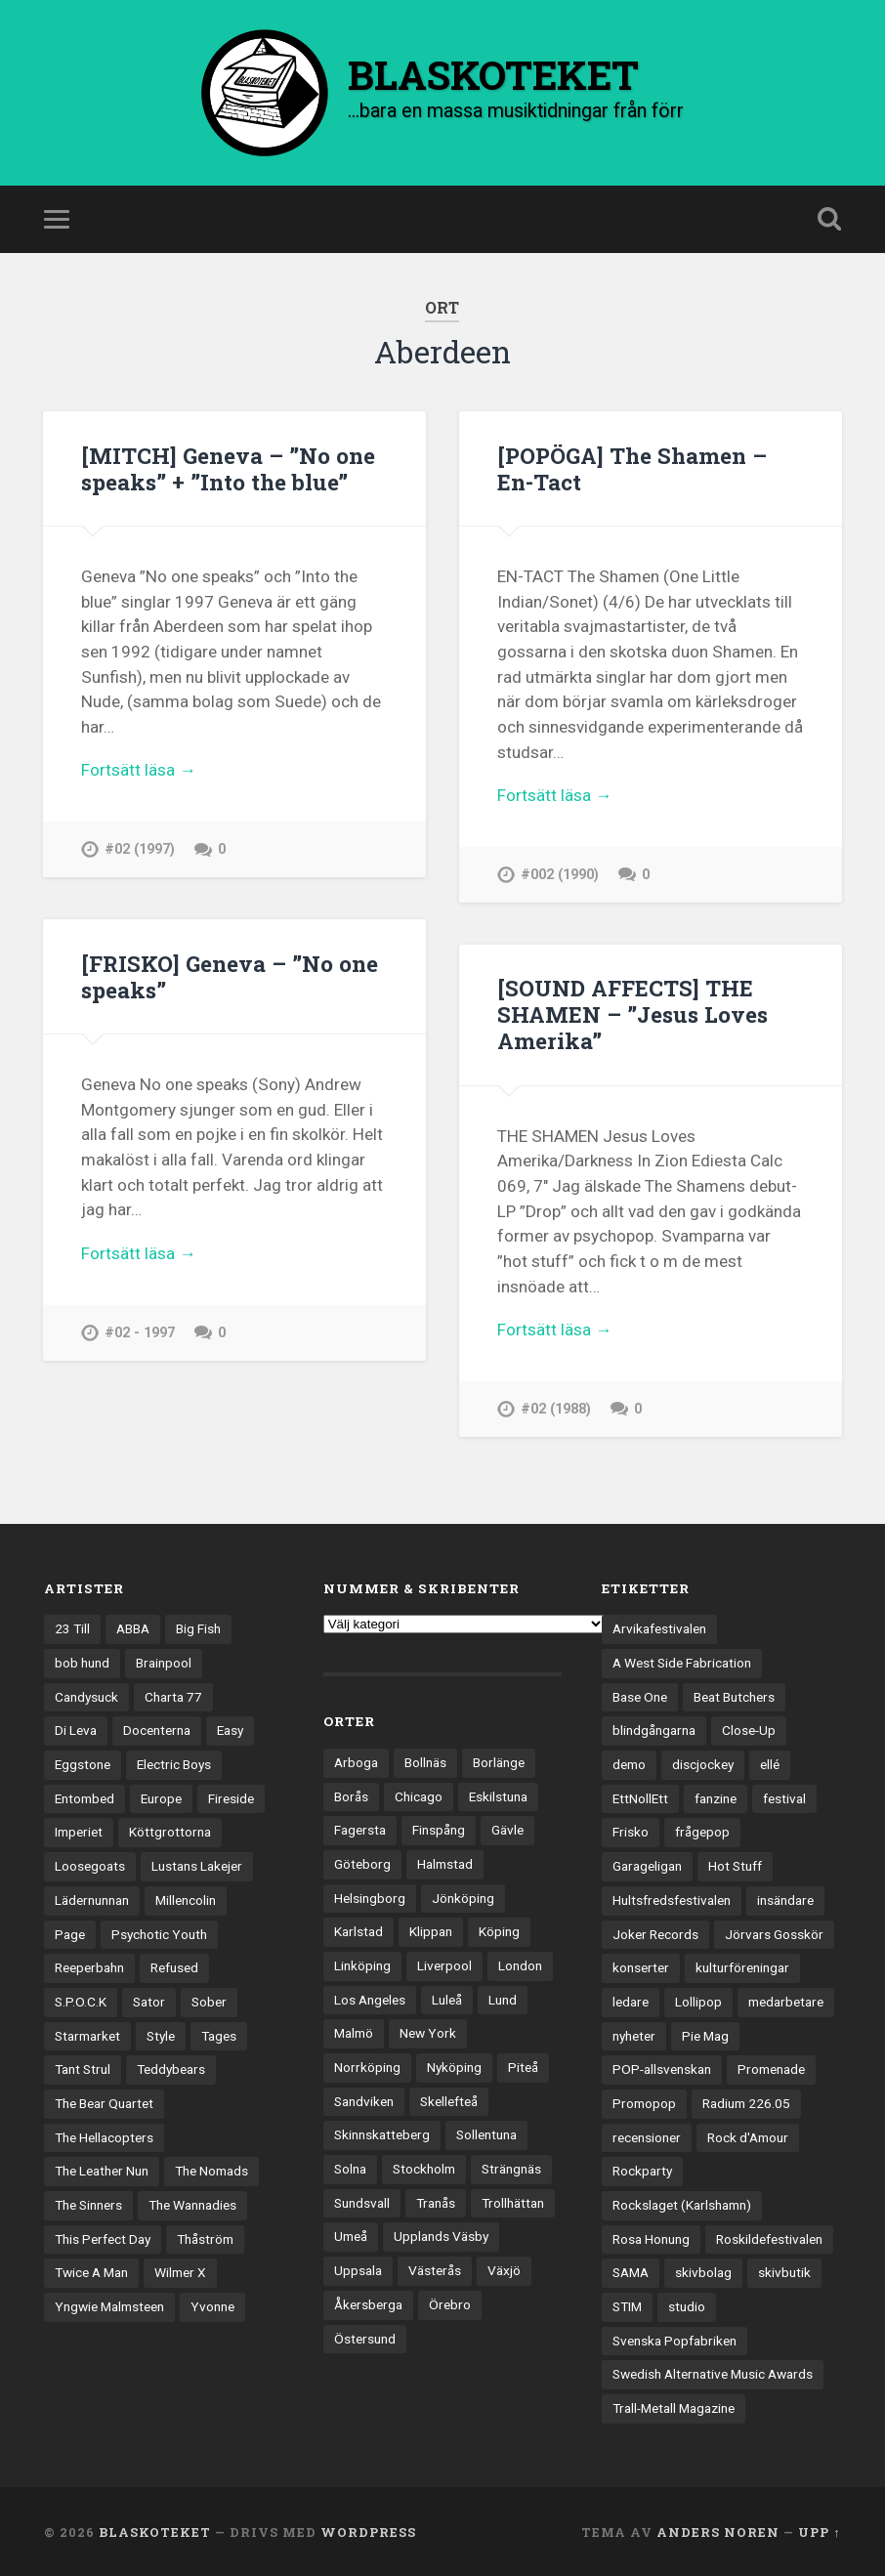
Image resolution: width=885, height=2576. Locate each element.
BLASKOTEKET (155, 2530)
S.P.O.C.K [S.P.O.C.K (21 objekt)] (80, 1999)
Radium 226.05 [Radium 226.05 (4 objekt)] (746, 2101)
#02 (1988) (556, 1408)
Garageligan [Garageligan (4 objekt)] (647, 1865)
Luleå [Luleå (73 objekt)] (447, 1998)
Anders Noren (718, 2530)
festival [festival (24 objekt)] (784, 1796)
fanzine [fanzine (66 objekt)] (716, 1796)
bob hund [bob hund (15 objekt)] (82, 1660)
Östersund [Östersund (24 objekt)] (365, 2336)
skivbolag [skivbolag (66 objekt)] (703, 2271)
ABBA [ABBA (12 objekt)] (132, 1627)
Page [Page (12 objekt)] (70, 1932)
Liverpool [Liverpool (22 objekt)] (444, 1963)
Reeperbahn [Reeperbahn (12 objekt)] (89, 1966)
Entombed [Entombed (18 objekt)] (84, 1796)
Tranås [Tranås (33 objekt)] (435, 2201)
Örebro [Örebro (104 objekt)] (450, 2302)
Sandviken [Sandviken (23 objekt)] (364, 2099)
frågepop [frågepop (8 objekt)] (702, 1830)
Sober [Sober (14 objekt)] (209, 1999)
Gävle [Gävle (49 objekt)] (507, 1829)
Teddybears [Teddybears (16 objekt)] (171, 2068)
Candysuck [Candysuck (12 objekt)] (86, 1695)
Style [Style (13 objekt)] (161, 2034)
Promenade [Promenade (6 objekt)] (771, 2068)
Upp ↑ (819, 2530)
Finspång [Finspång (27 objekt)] (438, 1829)
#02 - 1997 (140, 1332)
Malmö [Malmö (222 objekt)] (353, 2032)
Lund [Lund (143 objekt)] (502, 1998)
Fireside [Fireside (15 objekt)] (231, 1796)
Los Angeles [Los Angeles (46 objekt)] (369, 1998)
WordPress (368, 2530)
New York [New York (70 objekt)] (428, 2032)
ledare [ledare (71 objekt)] (630, 1999)
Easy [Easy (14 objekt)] (230, 1729)
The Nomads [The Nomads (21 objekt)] (211, 2169)
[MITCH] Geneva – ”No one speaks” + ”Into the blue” (228, 468)
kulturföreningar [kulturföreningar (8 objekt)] (742, 1966)
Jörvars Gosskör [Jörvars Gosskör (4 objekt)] (774, 1932)
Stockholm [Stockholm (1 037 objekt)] (424, 2167)
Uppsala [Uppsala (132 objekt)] (358, 2269)
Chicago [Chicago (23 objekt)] (418, 1794)
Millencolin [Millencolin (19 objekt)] (185, 1898)
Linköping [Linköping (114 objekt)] (362, 1963)
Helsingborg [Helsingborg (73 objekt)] (369, 1896)
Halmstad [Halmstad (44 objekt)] (445, 1862)
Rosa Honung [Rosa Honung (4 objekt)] (651, 2237)
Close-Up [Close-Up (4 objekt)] (749, 1729)
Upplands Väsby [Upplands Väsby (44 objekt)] (441, 2235)
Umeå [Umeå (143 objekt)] (350, 2235)
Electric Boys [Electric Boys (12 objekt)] (174, 1763)
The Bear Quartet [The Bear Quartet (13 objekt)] (104, 2101)
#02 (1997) (140, 849)
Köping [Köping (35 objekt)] (499, 1930)
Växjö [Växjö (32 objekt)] (504, 2269)
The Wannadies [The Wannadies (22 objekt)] (192, 2203)
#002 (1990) (560, 874)
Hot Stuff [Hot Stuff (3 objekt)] (735, 1865)
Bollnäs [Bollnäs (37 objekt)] (425, 1760)
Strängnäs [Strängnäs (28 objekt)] (511, 2167)
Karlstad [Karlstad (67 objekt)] (358, 1930)
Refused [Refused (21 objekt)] (174, 1966)
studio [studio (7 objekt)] (686, 2305)
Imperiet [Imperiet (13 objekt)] (79, 1830)
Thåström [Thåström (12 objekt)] (205, 2237)
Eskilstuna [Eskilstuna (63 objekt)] (498, 1794)
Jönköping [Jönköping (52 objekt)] (463, 1896)
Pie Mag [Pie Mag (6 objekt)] (705, 2034)
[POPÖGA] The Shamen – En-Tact (632, 468)
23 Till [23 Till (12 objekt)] (72, 1627)
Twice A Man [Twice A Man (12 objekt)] (91, 2271)
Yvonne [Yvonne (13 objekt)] (212, 2305)
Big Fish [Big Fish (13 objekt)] (198, 1627)
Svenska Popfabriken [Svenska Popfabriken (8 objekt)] (674, 2338)
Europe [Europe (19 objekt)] (161, 1796)
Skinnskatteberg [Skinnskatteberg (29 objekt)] (382, 2133)
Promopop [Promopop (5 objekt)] (644, 2101)
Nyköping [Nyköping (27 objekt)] (454, 2065)
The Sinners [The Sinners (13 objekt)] (88, 2203)
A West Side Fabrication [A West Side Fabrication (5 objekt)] (681, 1660)
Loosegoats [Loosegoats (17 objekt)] (90, 1865)
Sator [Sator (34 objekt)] (149, 1999)
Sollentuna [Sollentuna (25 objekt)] (486, 2133)
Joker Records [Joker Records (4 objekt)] (655, 1932)
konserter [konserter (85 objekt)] (640, 1966)
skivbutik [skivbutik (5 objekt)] (784, 2271)
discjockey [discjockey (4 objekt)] (703, 1763)
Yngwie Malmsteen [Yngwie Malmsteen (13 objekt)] (109, 2305)
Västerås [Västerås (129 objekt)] (434, 2269)
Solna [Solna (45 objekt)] (350, 2167)
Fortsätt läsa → (138, 770)
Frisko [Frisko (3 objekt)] (630, 1830)
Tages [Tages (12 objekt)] (218, 2034)
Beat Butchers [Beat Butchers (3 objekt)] (734, 1695)
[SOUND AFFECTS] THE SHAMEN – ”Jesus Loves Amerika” (632, 1014)
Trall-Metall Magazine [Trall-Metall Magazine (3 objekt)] (673, 2407)
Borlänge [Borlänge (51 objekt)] (499, 1760)
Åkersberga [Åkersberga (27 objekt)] (368, 2302)
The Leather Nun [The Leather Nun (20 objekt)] (101, 2169)
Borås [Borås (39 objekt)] (351, 1794)
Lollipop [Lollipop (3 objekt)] (698, 1999)
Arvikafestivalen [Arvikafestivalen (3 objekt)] (659, 1627)
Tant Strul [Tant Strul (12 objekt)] (82, 2068)
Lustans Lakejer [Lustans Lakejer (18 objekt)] (196, 1865)
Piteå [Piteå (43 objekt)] (523, 2065)
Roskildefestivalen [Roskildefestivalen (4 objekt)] (769, 2237)
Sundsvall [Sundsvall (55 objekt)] (362, 2201)
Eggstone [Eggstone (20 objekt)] (82, 1763)
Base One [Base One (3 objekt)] (639, 1695)
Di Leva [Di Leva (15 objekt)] (76, 1729)
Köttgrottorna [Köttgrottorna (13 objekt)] (170, 1830)
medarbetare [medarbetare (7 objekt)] (785, 1999)
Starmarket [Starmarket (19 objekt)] (87, 2034)
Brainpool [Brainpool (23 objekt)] (163, 1660)
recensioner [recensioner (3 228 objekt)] (646, 2135)
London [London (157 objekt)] (520, 1963)
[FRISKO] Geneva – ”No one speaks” (229, 975)
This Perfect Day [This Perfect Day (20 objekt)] (102, 2237)
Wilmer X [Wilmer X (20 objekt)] (180, 2271)
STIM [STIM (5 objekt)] (627, 2305)
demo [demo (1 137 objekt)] (629, 1763)
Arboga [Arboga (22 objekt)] (356, 1760)
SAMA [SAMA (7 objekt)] (630, 2271)
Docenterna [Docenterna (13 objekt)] (156, 1729)
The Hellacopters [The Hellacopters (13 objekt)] (104, 2135)
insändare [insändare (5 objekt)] (785, 1898)
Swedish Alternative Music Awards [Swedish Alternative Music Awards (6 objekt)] (712, 2373)
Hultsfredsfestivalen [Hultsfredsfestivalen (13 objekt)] (671, 1898)
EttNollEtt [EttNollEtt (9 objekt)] (640, 1796)
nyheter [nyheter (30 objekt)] (633, 2034)
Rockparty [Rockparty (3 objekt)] (642, 2169)
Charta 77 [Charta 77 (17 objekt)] (173, 1695)
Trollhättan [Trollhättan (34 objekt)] (513, 2201)
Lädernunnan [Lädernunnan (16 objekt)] (92, 1898)
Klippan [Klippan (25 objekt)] (430, 1930)
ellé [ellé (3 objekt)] (770, 1763)
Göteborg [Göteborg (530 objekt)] (362, 1862)
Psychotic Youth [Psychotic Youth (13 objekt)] (159, 1932)
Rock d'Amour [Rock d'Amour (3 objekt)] (747, 2135)
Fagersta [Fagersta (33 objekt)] (360, 1829)
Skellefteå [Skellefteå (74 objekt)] (449, 2099)
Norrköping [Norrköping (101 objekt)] (367, 2065)
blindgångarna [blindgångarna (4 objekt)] (653, 1729)
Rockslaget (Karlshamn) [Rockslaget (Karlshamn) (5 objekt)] (681, 2203)
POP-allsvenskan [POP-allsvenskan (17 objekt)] (661, 2068)
